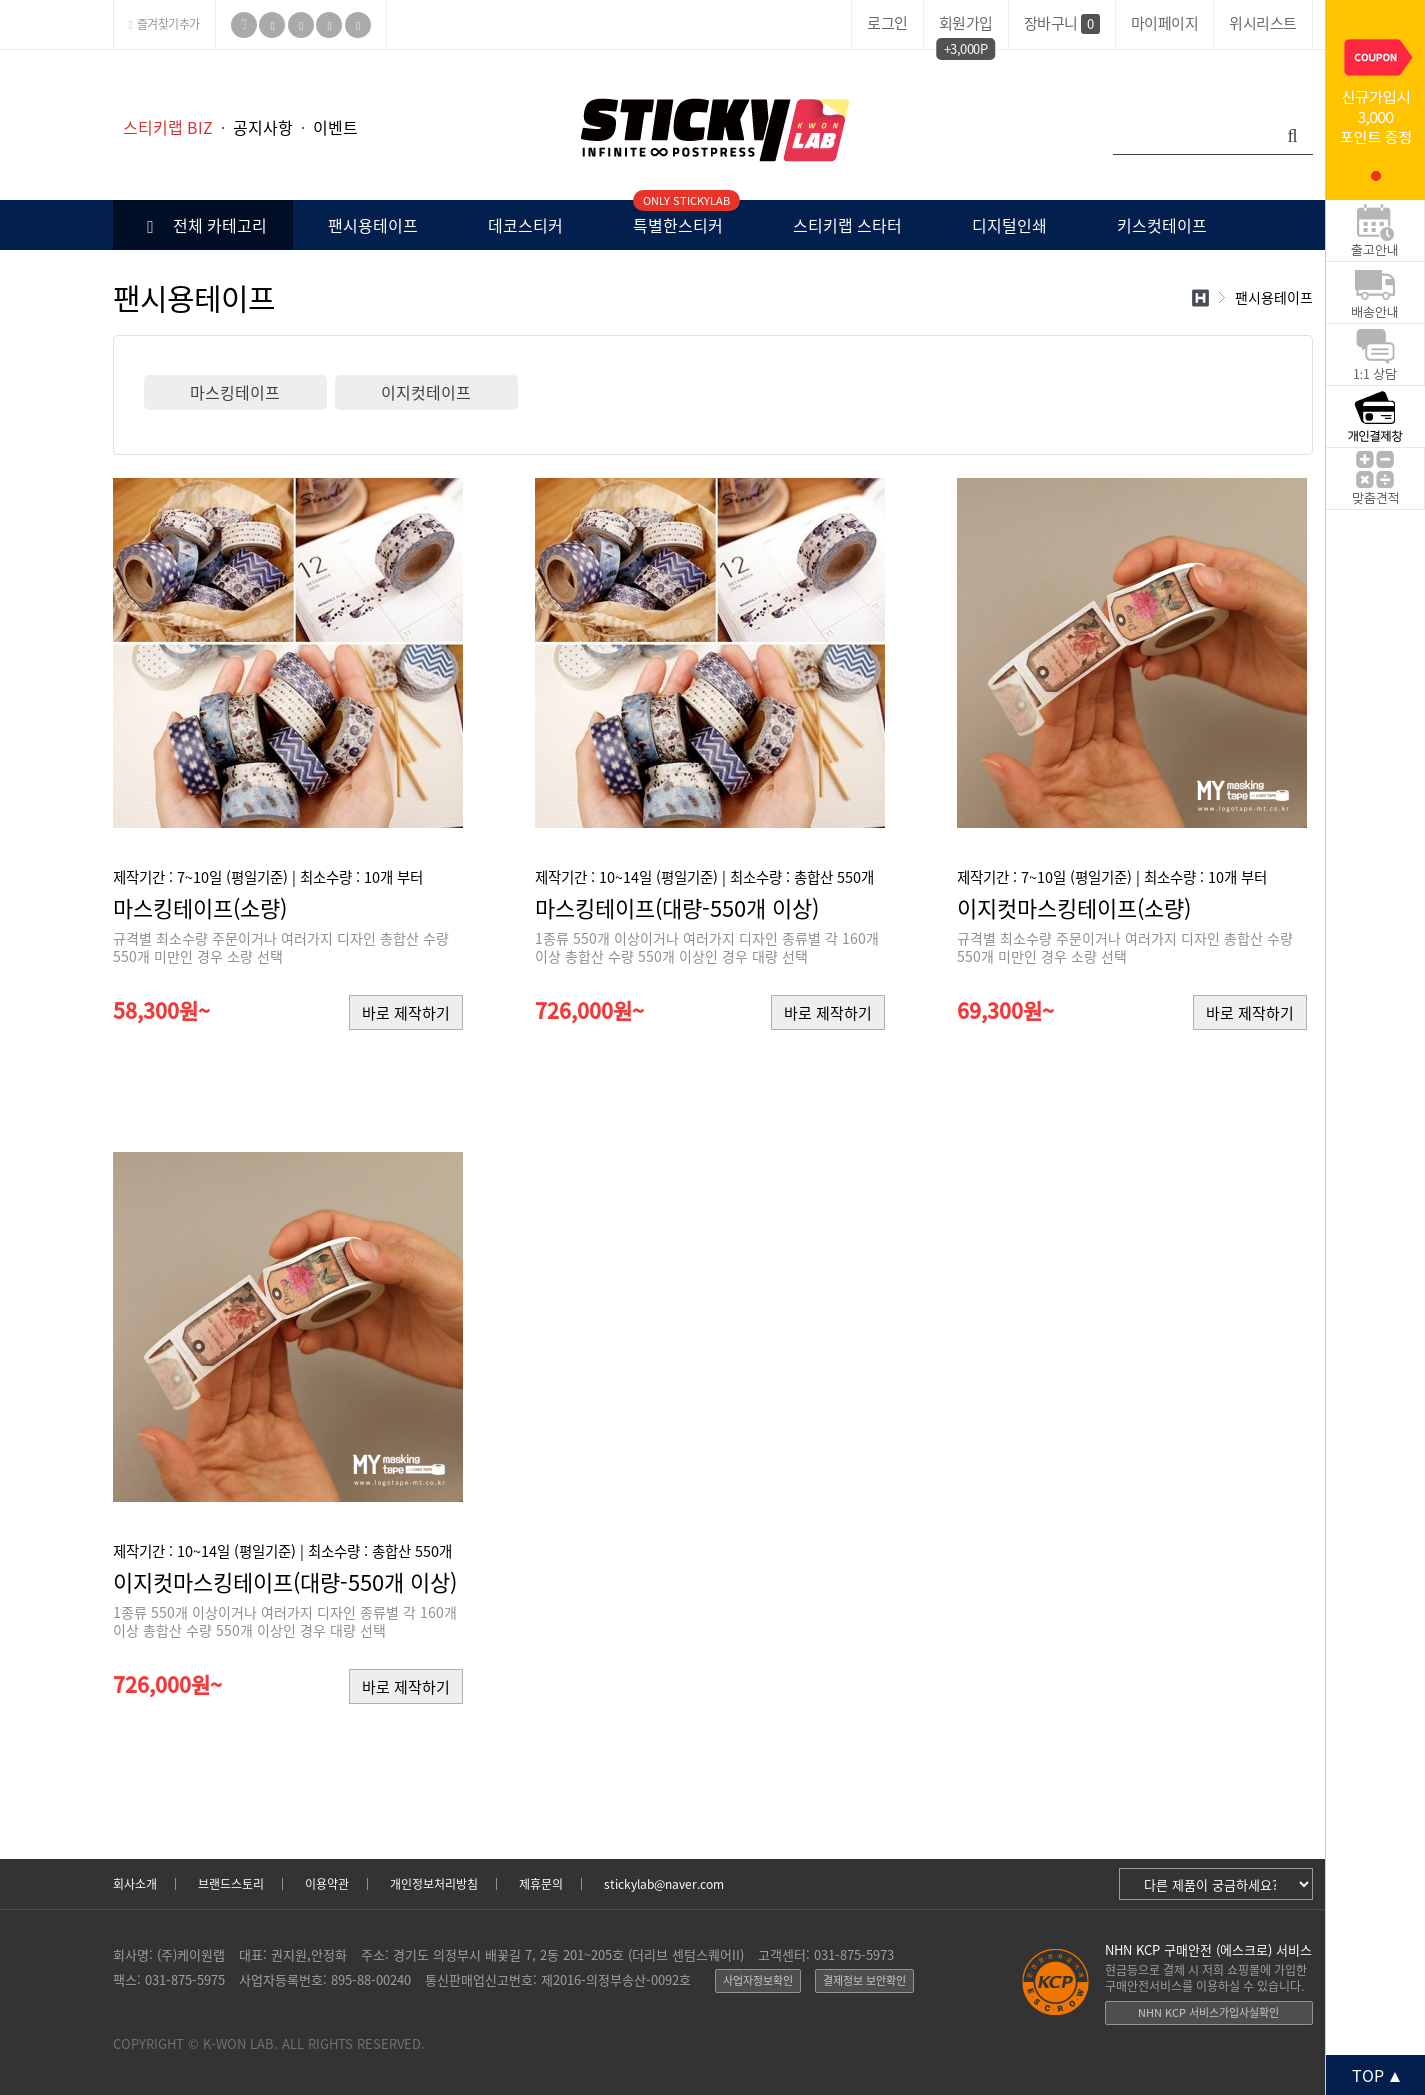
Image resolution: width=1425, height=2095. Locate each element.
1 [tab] (1376, 176)
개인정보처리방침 (434, 1884)
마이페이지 (1165, 23)
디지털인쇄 (1009, 225)
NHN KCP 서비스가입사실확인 (1208, 2012)
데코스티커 (525, 225)
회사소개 (135, 1884)
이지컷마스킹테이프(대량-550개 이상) (285, 1581)
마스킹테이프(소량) (200, 907)
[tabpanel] (1375, 100)
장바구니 (1062, 23)
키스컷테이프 (1162, 225)
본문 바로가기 (0, 50)
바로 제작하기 (406, 1013)
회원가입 (966, 26)
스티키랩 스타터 (847, 225)
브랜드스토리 (231, 1884)
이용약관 (327, 1884)
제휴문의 (541, 1884)
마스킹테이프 (235, 392)
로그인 (887, 23)
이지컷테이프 (426, 392)
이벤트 (335, 127)
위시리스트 (1263, 23)
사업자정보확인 (758, 1980)
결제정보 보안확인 (864, 1980)
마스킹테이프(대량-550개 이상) (677, 907)
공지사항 (263, 127)
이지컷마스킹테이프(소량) (1074, 907)
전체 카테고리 (202, 225)
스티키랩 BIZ (168, 127)
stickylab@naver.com (664, 1884)
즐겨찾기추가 (164, 24)
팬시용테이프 (373, 225)
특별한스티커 (678, 218)
